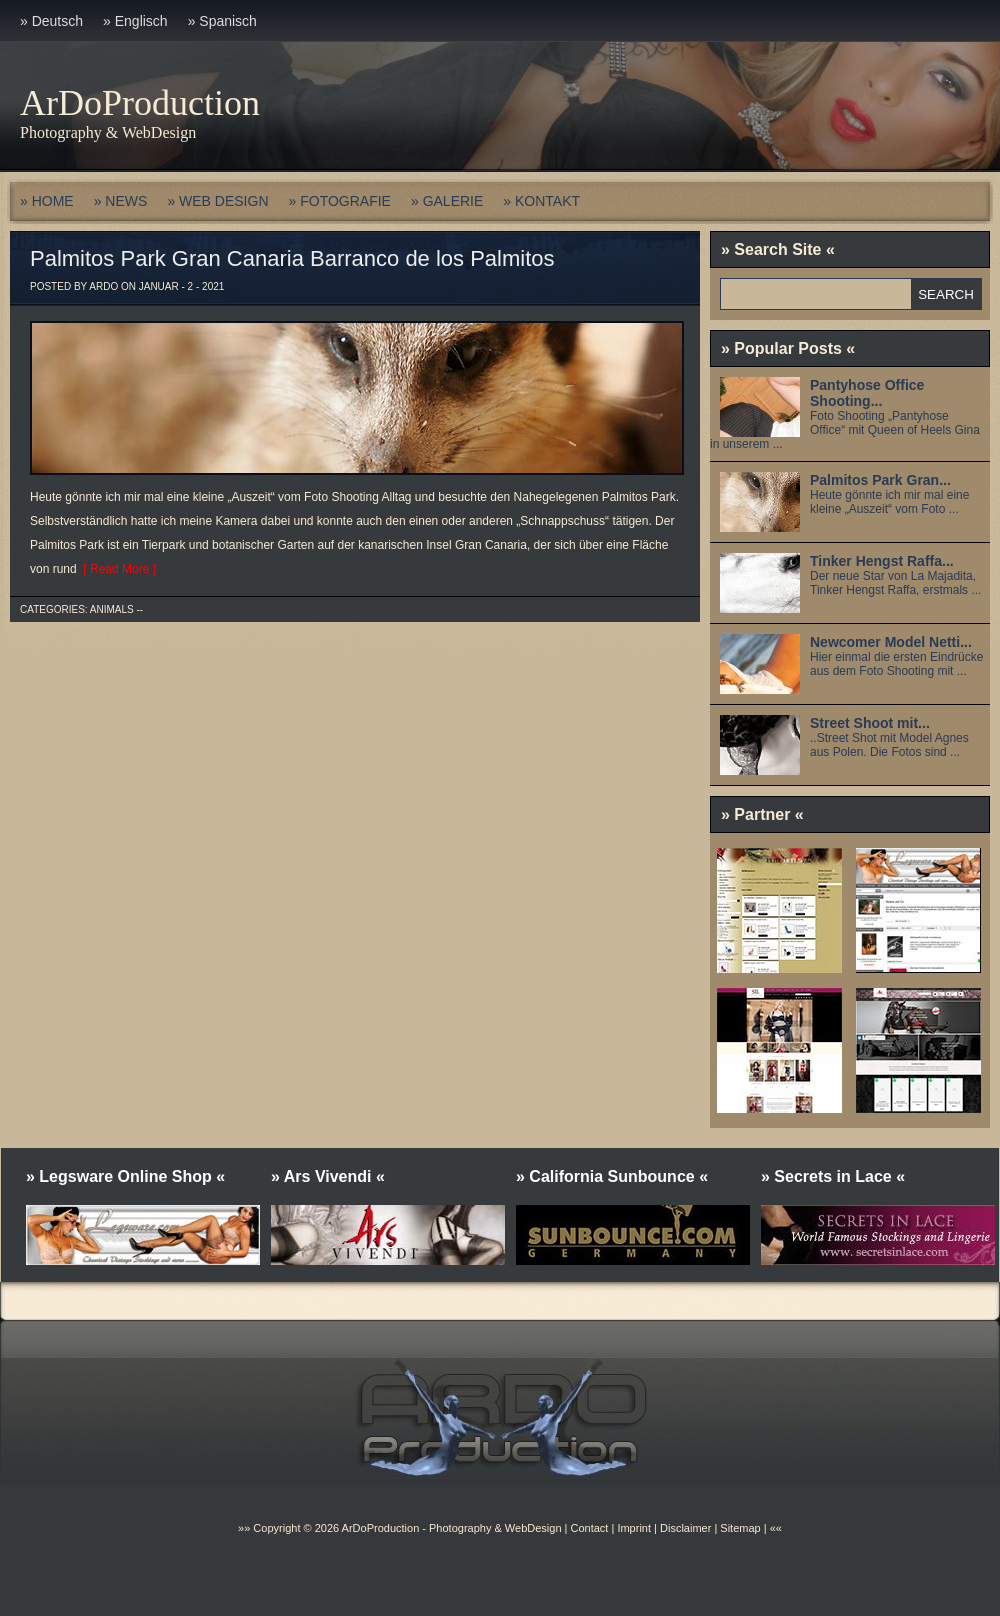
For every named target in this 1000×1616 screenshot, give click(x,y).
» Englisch (135, 21)
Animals (112, 609)
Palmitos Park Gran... (880, 480)
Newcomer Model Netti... (891, 642)
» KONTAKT (541, 201)
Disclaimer (685, 1528)
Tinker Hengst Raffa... (882, 561)
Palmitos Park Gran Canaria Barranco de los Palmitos (292, 258)
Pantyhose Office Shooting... (867, 393)
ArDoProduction (140, 103)
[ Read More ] (116, 569)
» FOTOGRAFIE (340, 201)
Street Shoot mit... (870, 723)
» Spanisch (222, 21)
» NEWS (121, 201)
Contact (589, 1528)
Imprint (634, 1528)
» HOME (47, 201)
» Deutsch (51, 21)
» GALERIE (447, 201)
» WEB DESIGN (217, 201)
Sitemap (738, 1528)
